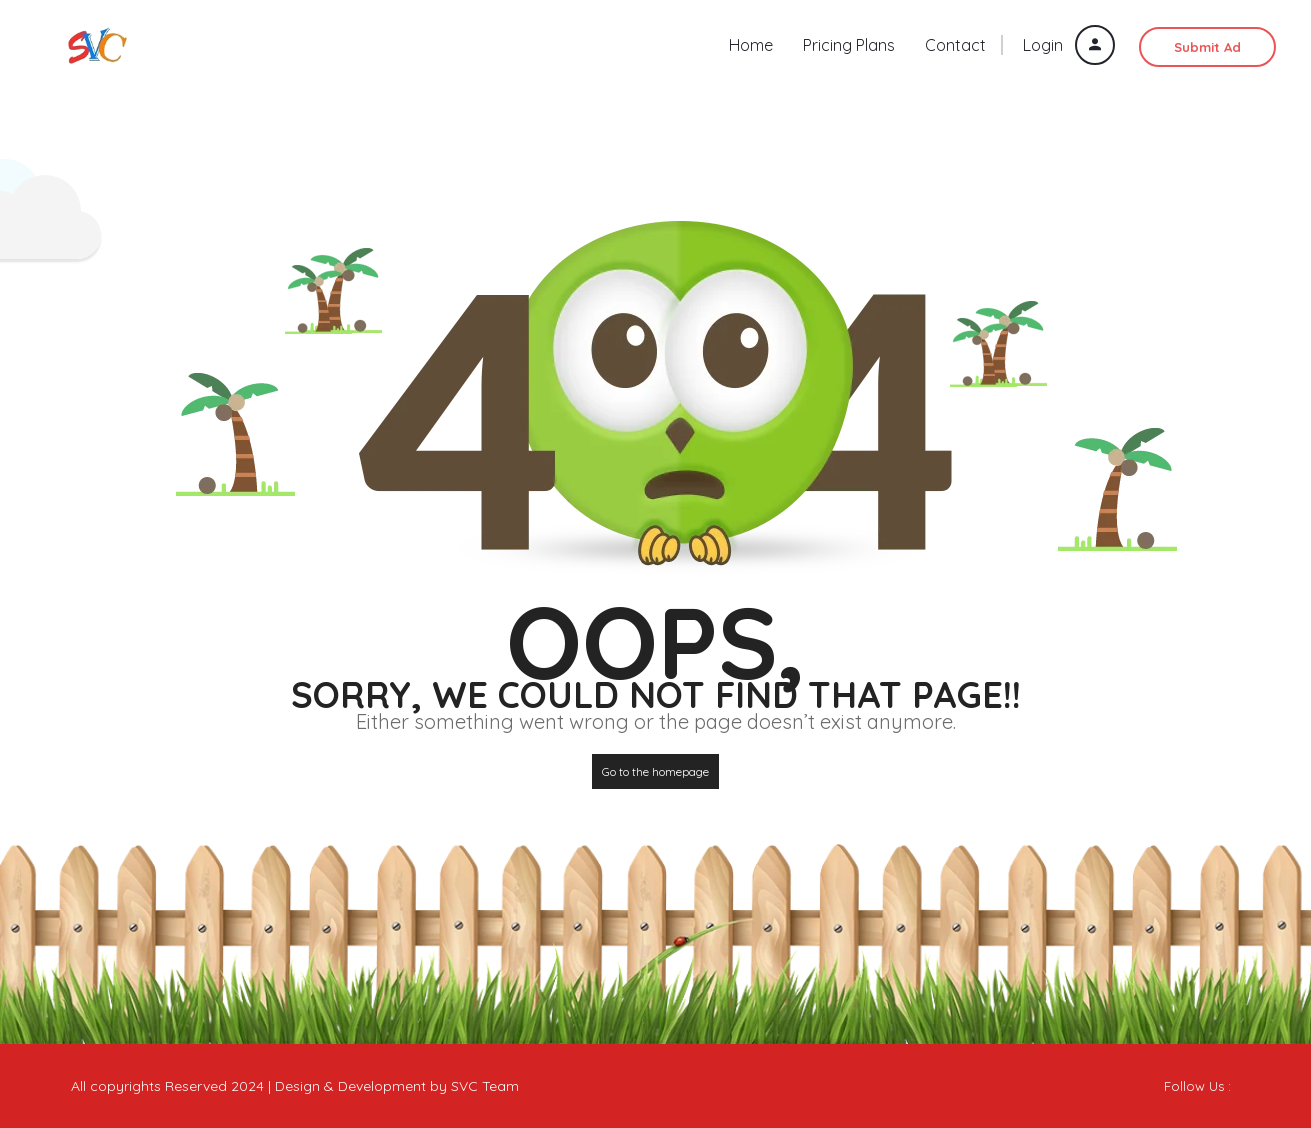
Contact (955, 45)
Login (1069, 45)
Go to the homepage (655, 771)
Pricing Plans (849, 45)
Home (751, 45)
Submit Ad (1207, 47)
